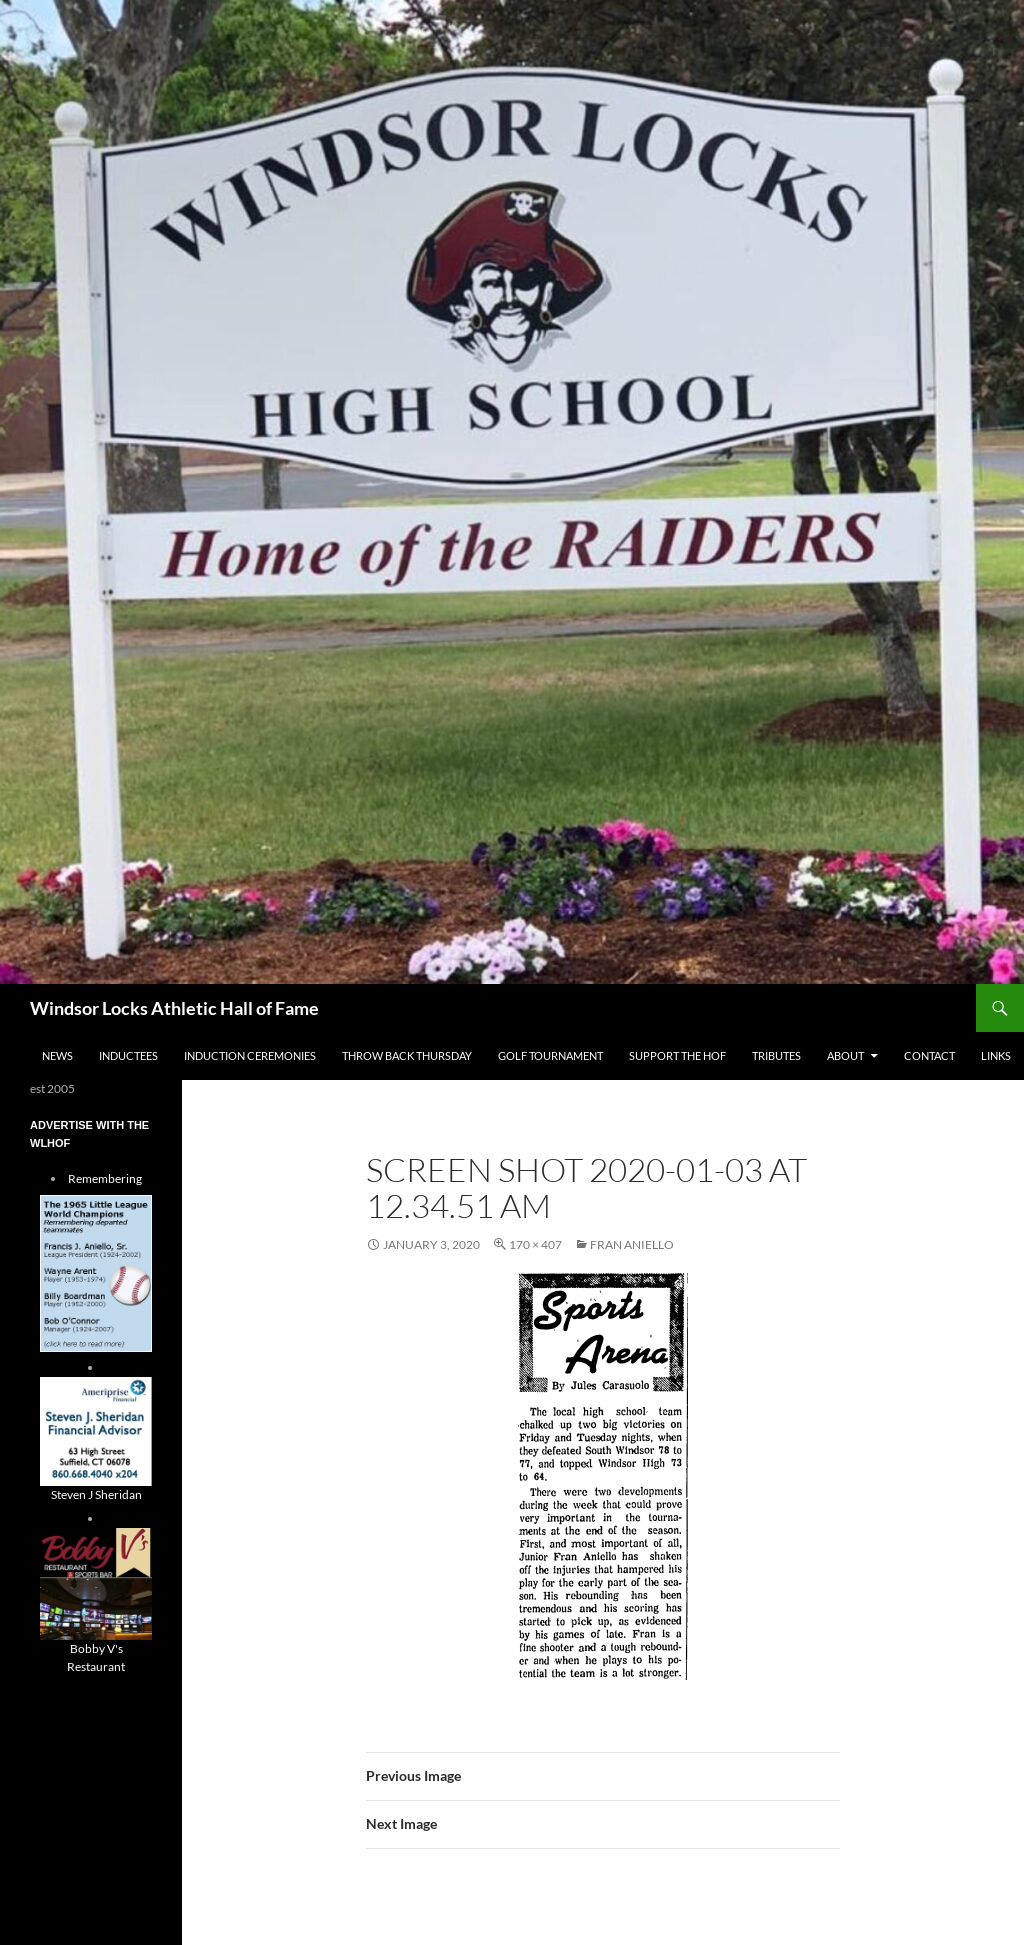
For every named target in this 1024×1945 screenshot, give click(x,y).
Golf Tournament (550, 1055)
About (845, 1055)
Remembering (105, 1178)
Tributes (776, 1055)
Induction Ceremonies (250, 1055)
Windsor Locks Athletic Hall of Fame (174, 1008)
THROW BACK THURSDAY (407, 1055)
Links (996, 1055)
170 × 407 (535, 1244)
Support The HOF (677, 1055)
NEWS (57, 1055)
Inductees (128, 1055)
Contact (929, 1055)
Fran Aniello (632, 1244)
